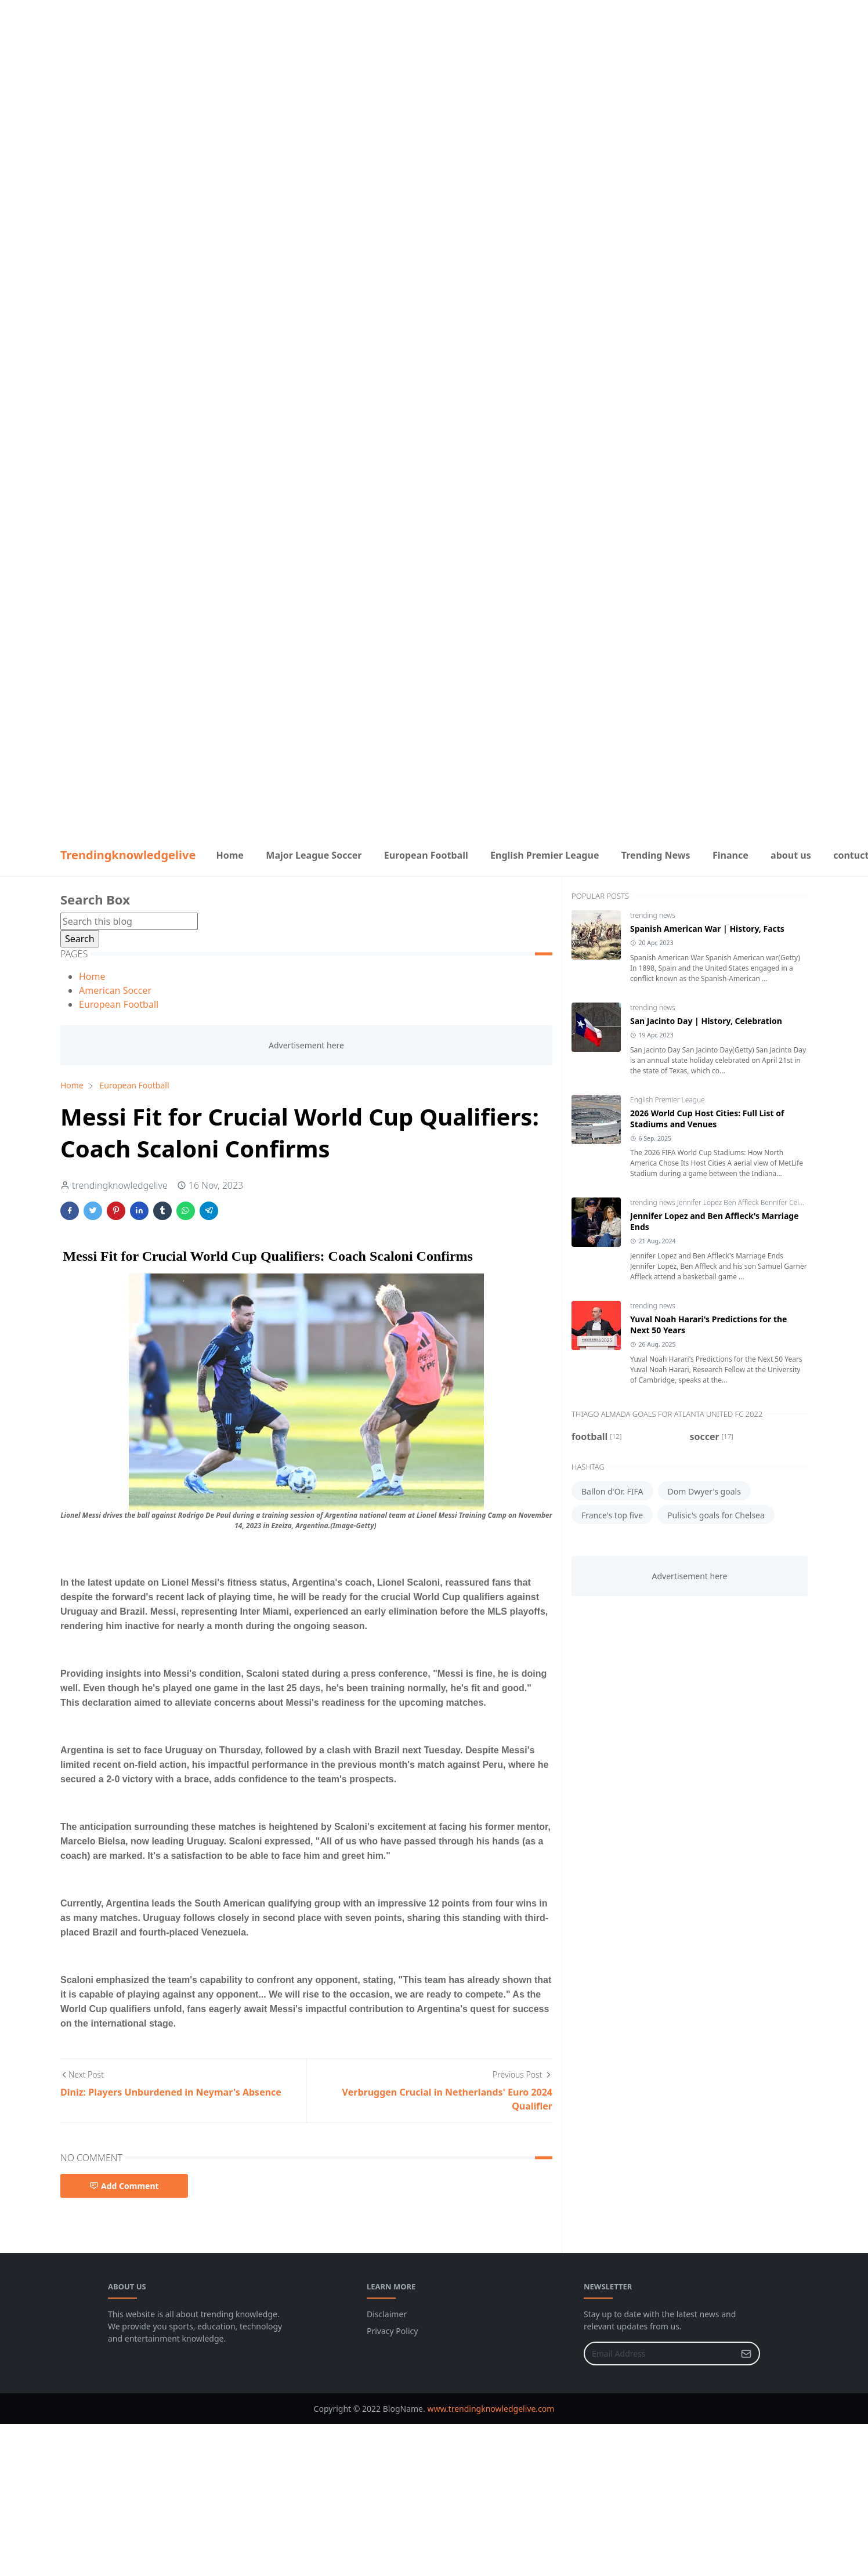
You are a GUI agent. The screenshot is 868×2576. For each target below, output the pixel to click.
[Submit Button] (746, 2353)
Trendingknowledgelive (128, 855)
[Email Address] (659, 2353)
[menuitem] (230, 855)
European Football (118, 1004)
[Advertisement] (434, 81)
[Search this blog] (129, 921)
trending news (652, 915)
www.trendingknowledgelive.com (490, 2408)
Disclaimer (387, 2314)
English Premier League (667, 1100)
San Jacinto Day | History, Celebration (706, 1020)
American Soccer (115, 990)
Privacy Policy (392, 2330)
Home (92, 976)
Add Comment (124, 2185)
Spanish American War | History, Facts (707, 928)
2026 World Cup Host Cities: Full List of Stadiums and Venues (707, 1119)
